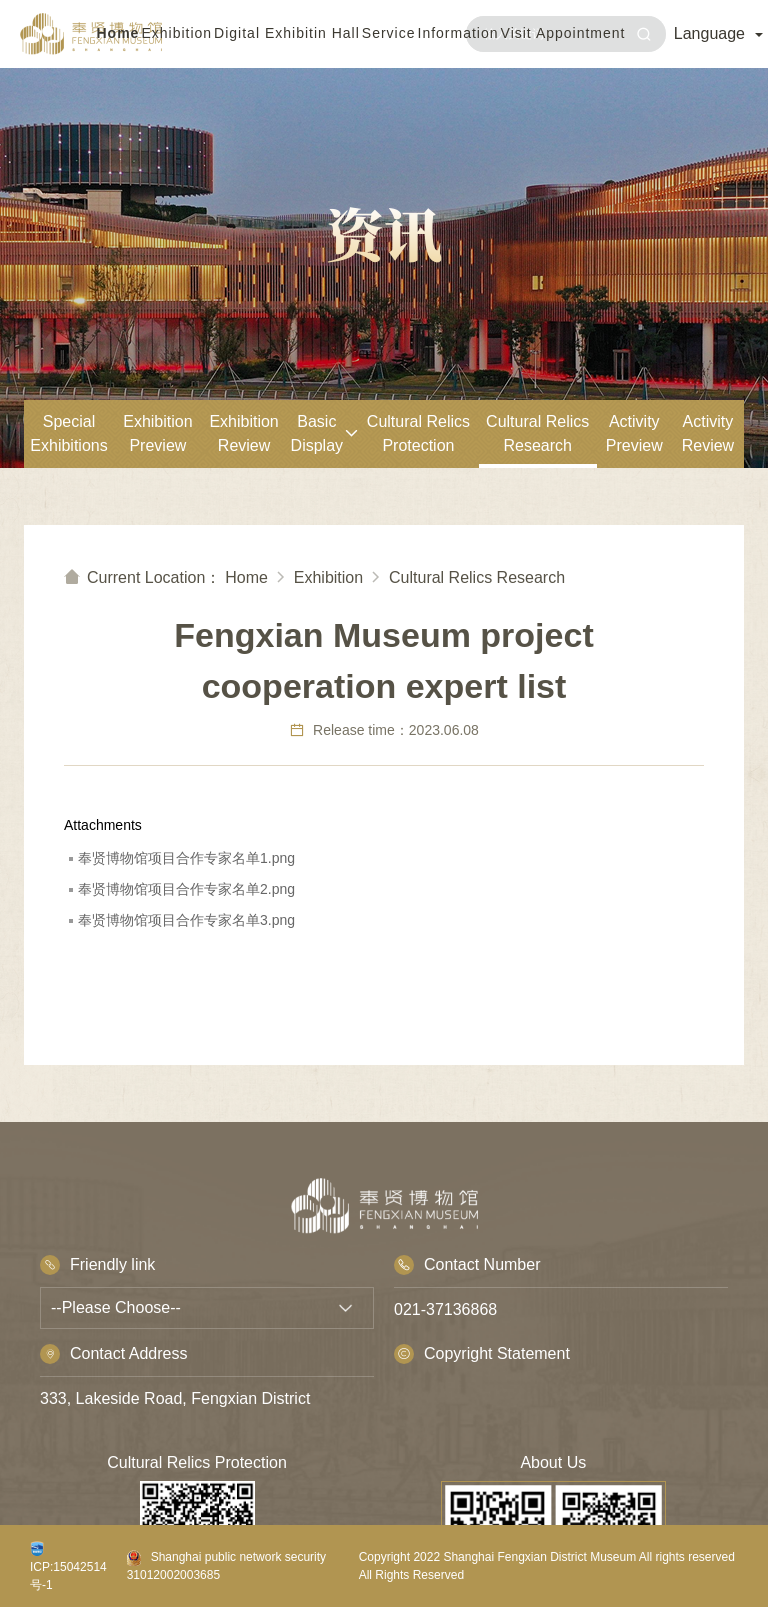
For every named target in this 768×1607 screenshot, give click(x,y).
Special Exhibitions (68, 433)
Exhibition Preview (157, 433)
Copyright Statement (482, 1354)
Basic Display (325, 433)
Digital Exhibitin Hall (287, 33)
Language (718, 33)
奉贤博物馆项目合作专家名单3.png (186, 920)
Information (458, 33)
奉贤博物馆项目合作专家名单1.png (186, 858)
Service (389, 33)
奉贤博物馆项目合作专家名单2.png (186, 889)
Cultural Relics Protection (418, 433)
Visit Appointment (563, 33)
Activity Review (708, 433)
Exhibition (176, 33)
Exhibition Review (243, 433)
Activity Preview (634, 433)
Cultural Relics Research (537, 433)
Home (118, 33)
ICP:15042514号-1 (68, 1566)
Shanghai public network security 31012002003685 (226, 1566)
